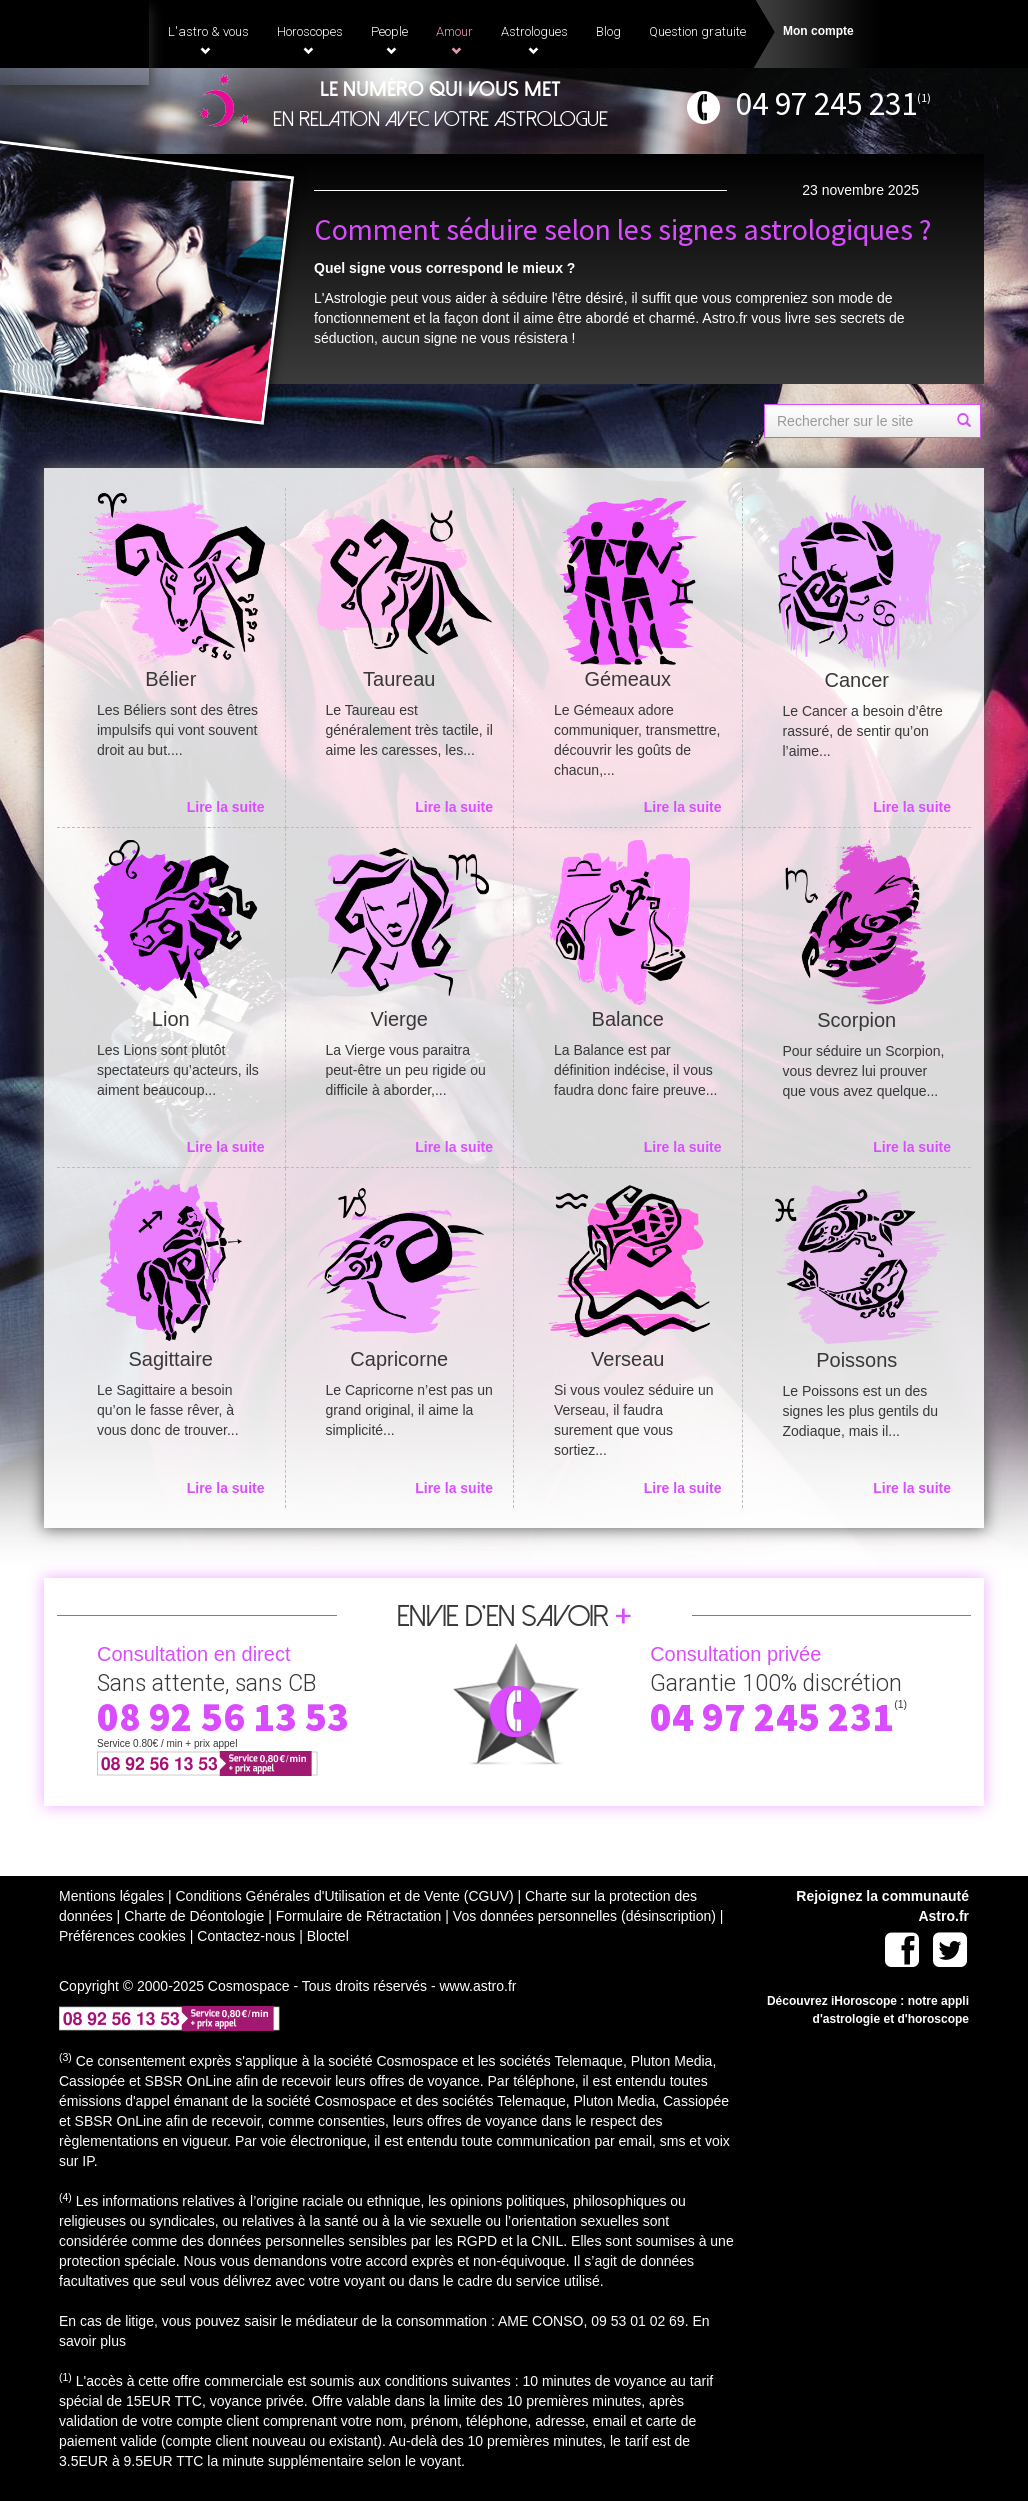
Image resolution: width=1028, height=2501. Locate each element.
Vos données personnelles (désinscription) (584, 1916)
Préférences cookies (122, 1936)
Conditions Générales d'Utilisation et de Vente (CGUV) (344, 1896)
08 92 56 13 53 (223, 1717)
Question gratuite (697, 31)
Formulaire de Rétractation (359, 1916)
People (389, 40)
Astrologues (534, 40)
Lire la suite (226, 807)
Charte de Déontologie (194, 1916)
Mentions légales (111, 1896)
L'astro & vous (208, 40)
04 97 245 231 (826, 103)
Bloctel (328, 1936)
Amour (454, 40)
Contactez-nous (246, 1936)
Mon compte (818, 31)
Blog (608, 31)
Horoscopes (310, 40)
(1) (924, 97)
